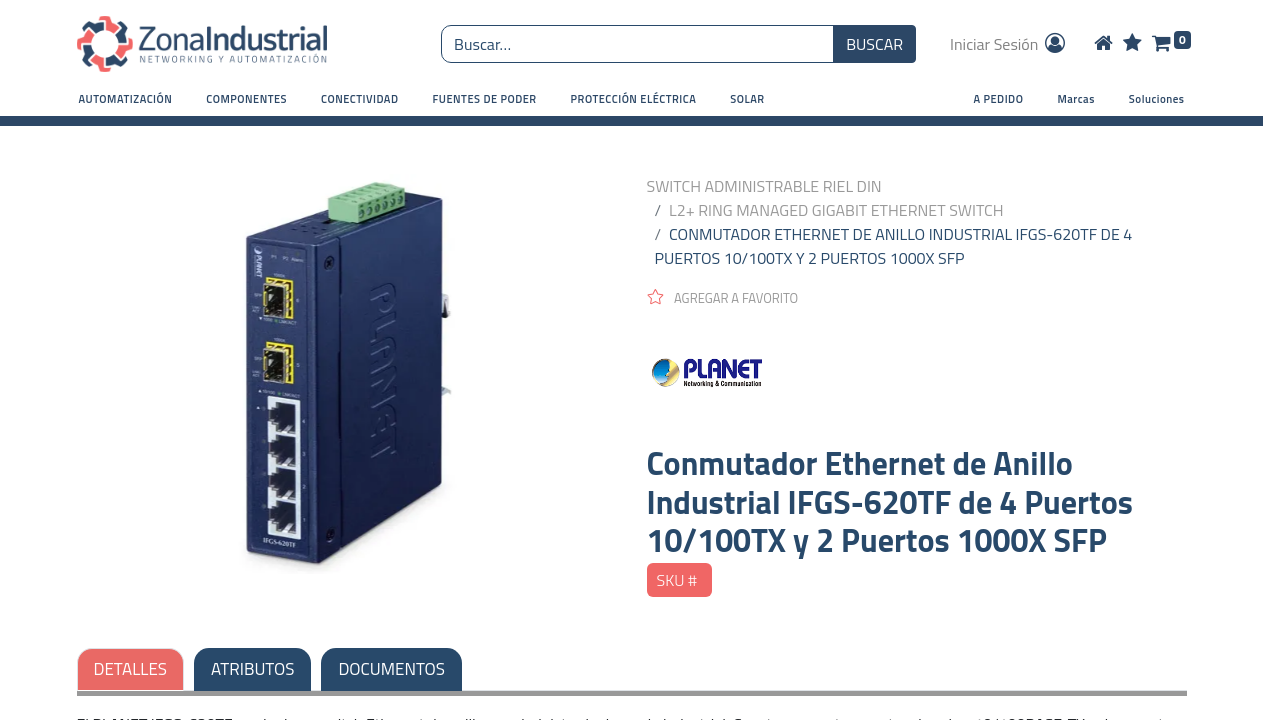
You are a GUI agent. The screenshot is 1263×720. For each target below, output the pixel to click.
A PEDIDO (999, 99)
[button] (126, 99)
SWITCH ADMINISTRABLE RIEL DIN (764, 186)
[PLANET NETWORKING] (917, 376)
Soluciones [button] (1157, 99)
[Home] (1103, 44)
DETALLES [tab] (131, 669)
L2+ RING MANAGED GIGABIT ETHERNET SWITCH (836, 210)
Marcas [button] (1075, 99)
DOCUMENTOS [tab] (391, 669)
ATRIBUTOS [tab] (252, 669)
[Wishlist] (1132, 44)
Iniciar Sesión (1009, 44)
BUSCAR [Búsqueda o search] (874, 44)
